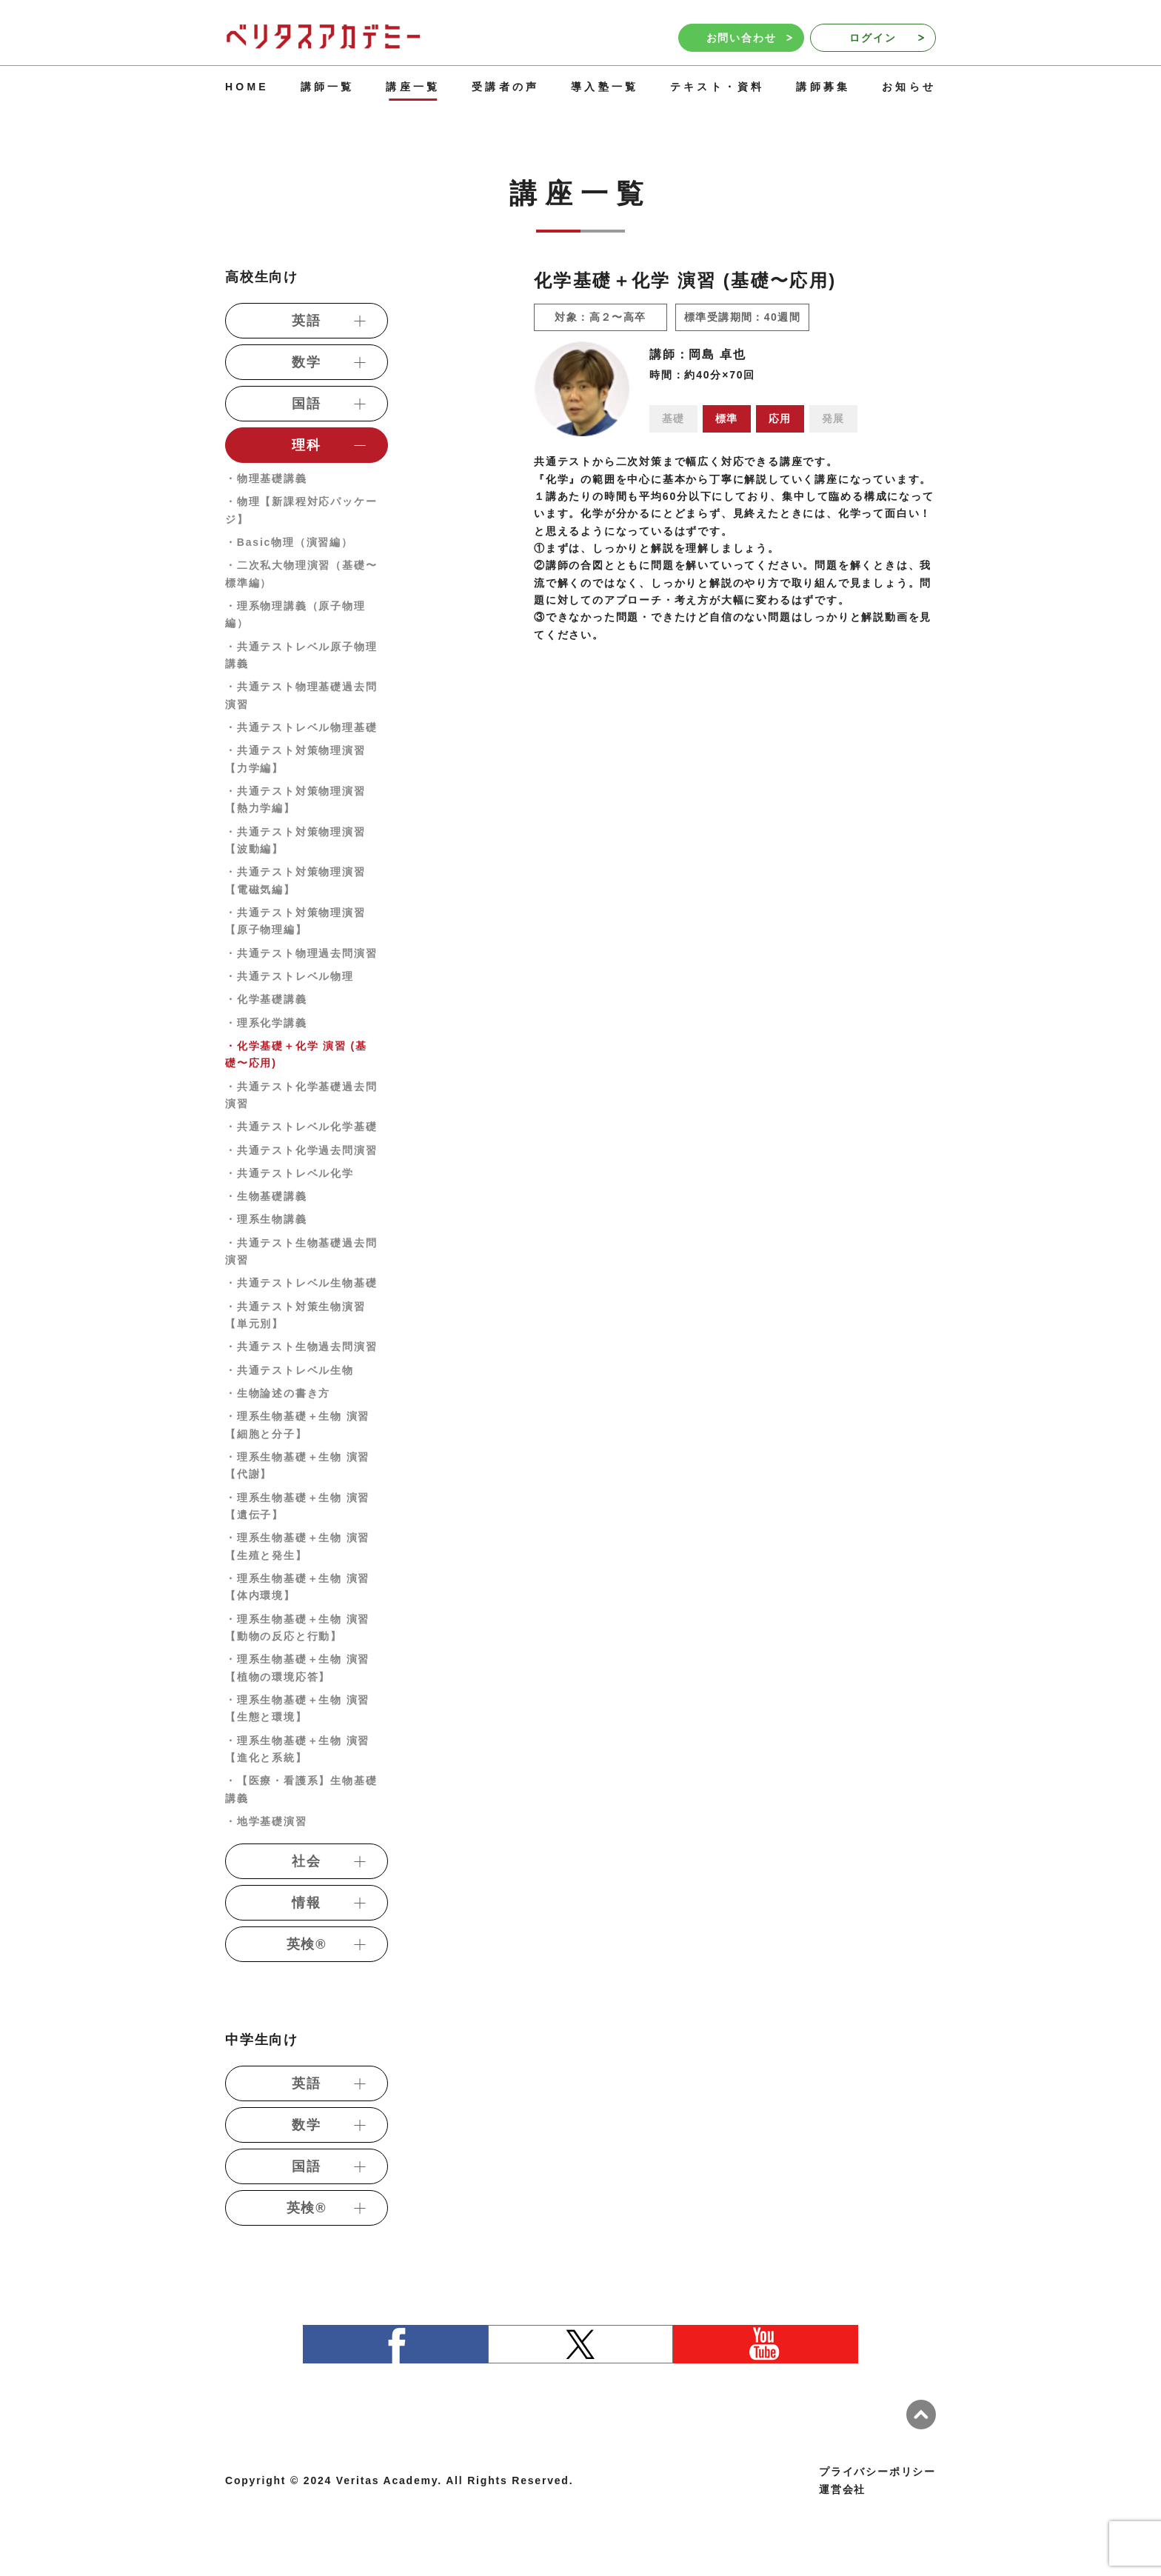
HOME (247, 87)
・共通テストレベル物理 (289, 976)
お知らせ (909, 87)
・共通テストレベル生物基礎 (301, 1283)
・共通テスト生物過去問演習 (301, 1346)
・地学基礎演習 (266, 1821)
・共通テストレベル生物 (289, 1370)
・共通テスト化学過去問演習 (301, 1150)
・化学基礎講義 (266, 999)
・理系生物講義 (266, 1219)
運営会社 (842, 2489)
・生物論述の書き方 (277, 1393)
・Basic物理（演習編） (289, 542)
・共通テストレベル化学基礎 (301, 1126)
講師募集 (823, 87)
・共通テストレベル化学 (289, 1173)
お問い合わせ (749, 38)
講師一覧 (328, 87)
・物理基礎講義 (266, 478)
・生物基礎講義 (266, 1196)
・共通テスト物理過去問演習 (301, 953)
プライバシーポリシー (877, 2471)
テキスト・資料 (717, 87)
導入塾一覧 (604, 87)
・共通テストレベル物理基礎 (301, 727)
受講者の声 (505, 87)
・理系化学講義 (266, 1023)
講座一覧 (413, 87)
